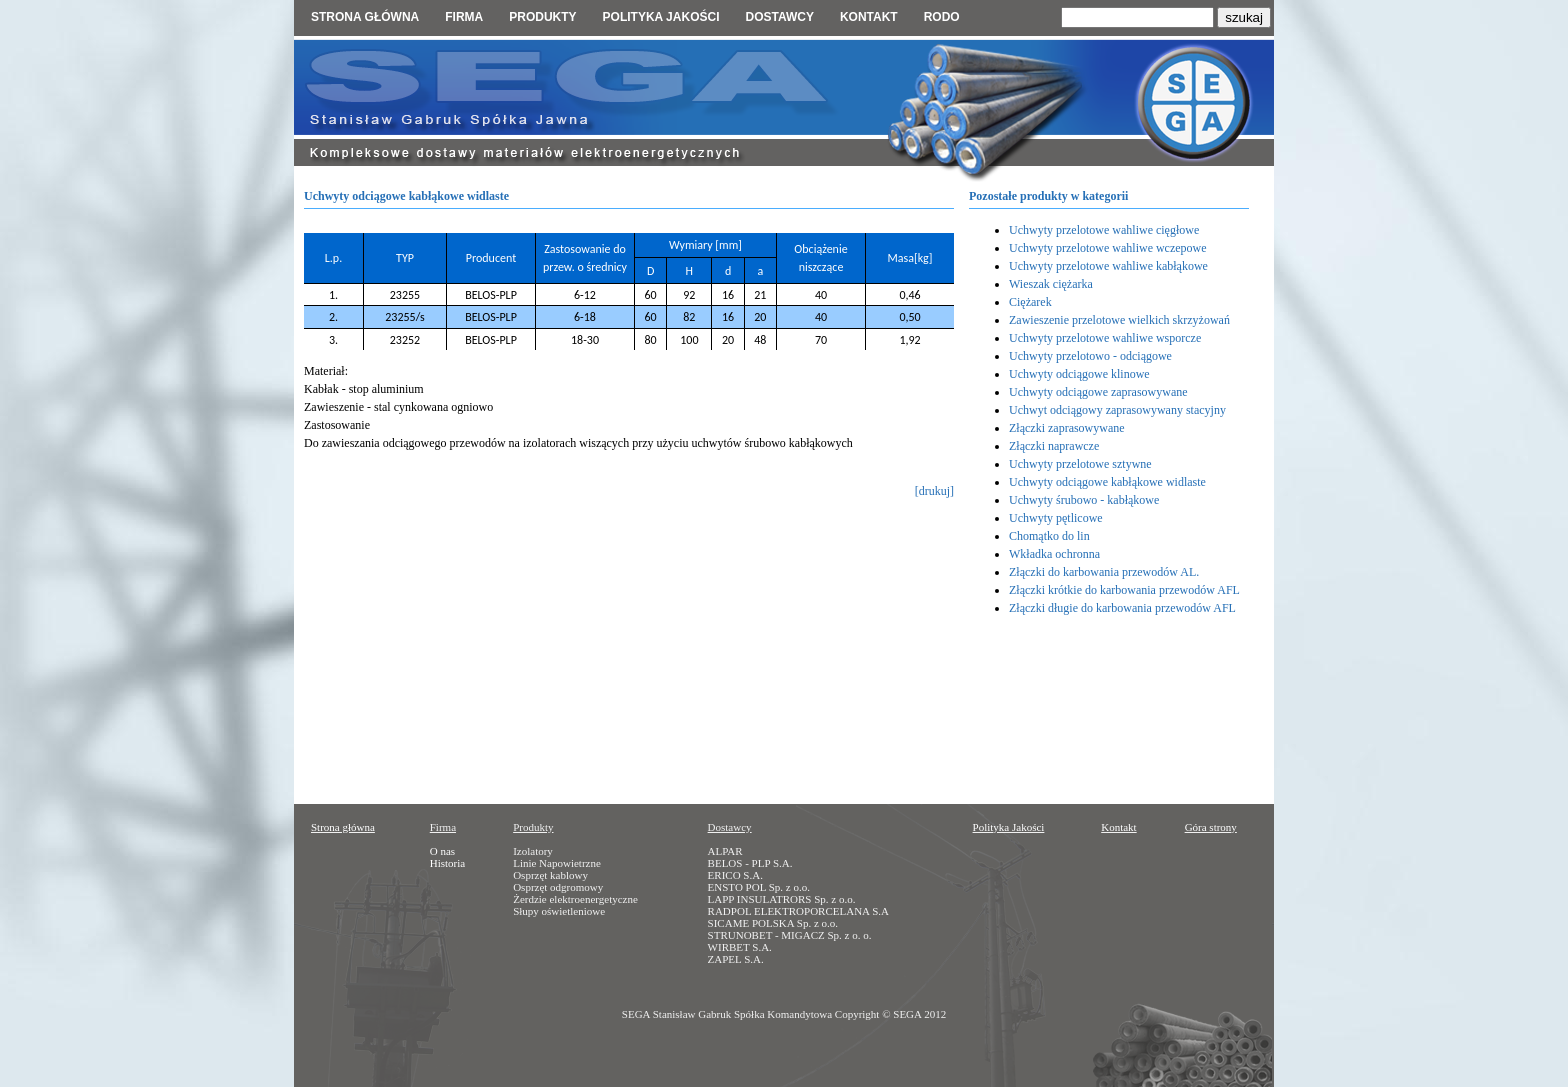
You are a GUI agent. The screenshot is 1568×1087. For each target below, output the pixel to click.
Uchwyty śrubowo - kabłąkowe (1084, 500)
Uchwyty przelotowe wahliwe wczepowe (1108, 248)
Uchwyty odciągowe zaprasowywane (1098, 392)
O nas (442, 851)
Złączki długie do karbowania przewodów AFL (1122, 608)
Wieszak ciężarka (1051, 284)
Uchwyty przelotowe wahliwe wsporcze (1105, 338)
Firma (464, 17)
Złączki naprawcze (1054, 446)
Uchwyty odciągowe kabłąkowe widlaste (1107, 482)
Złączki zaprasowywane (1067, 428)
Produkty (542, 17)
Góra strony (1211, 827)
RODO (942, 17)
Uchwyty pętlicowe (1056, 518)
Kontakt (869, 17)
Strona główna (365, 17)
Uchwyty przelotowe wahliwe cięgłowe (1104, 230)
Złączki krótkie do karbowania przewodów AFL (1124, 590)
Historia (447, 863)
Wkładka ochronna (1054, 554)
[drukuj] (934, 491)
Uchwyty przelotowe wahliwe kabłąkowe (1108, 266)
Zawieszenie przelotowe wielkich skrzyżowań (1119, 320)
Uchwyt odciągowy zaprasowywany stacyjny (1117, 410)
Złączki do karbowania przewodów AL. (1104, 572)
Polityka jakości (661, 17)
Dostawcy (779, 17)
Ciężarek (1030, 302)
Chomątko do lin (1049, 536)
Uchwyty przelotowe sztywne (1080, 464)
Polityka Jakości (1009, 827)
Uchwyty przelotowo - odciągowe (1090, 356)
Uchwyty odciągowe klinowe (1079, 374)
